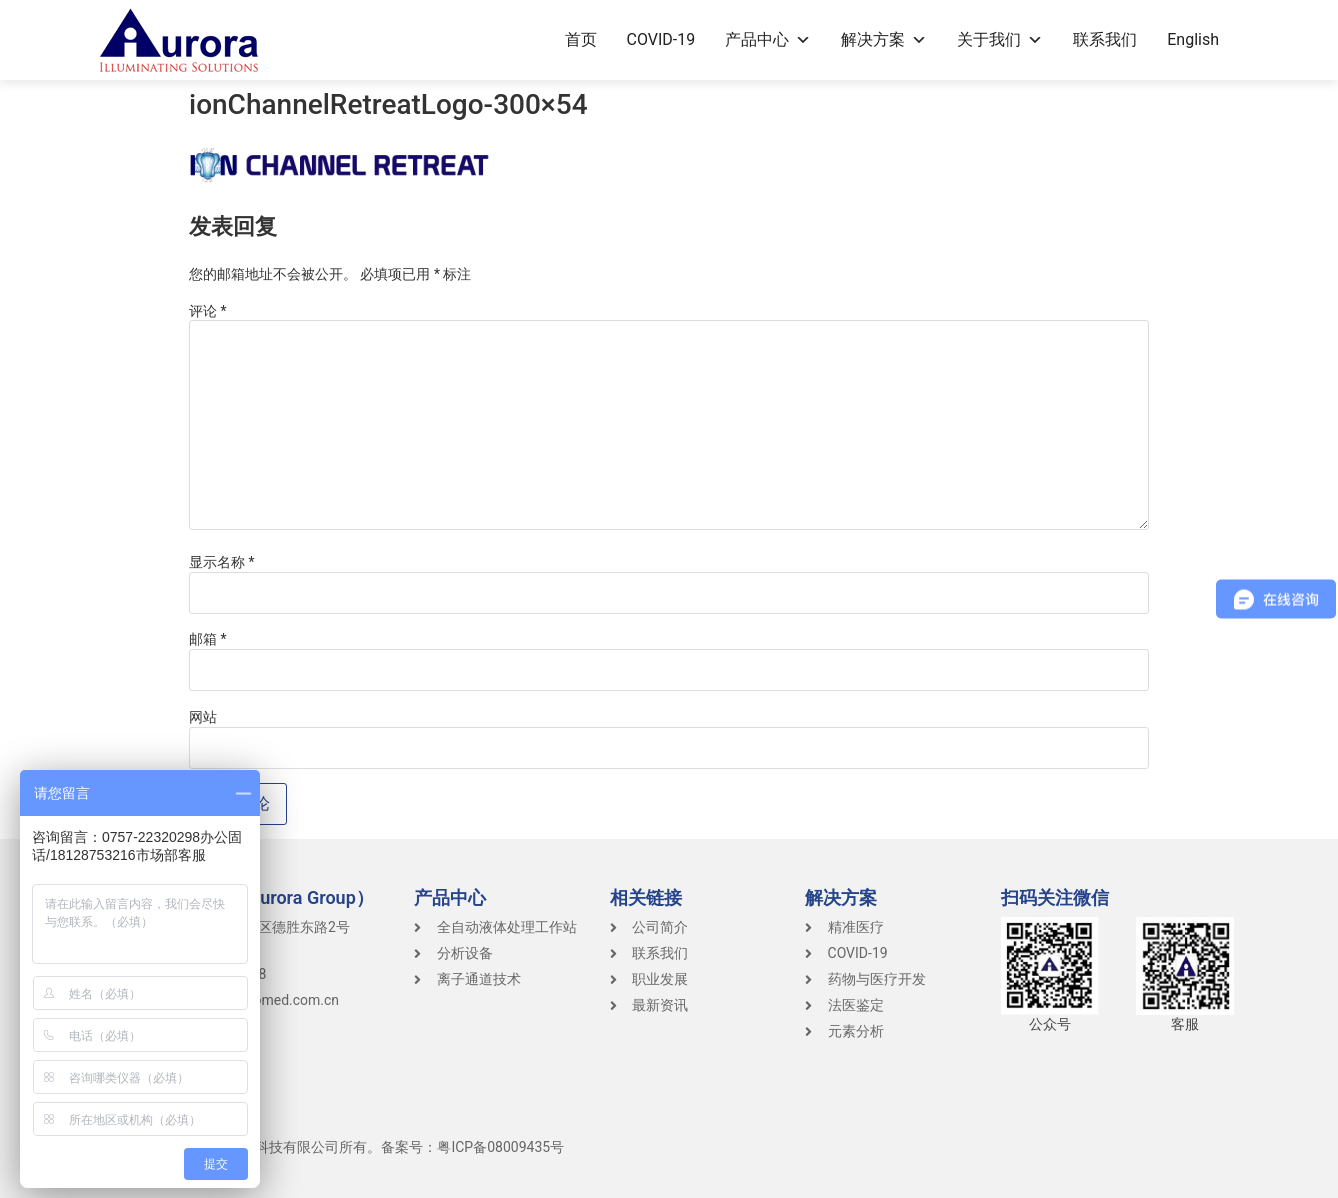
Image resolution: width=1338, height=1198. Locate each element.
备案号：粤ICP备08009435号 (472, 1147)
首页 (581, 39)
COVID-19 (661, 39)
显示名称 (222, 562)
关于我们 (1000, 39)
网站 (203, 717)
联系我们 (1105, 39)
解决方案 (884, 39)
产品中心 (768, 39)
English (1193, 39)
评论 (208, 311)
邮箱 (208, 639)
